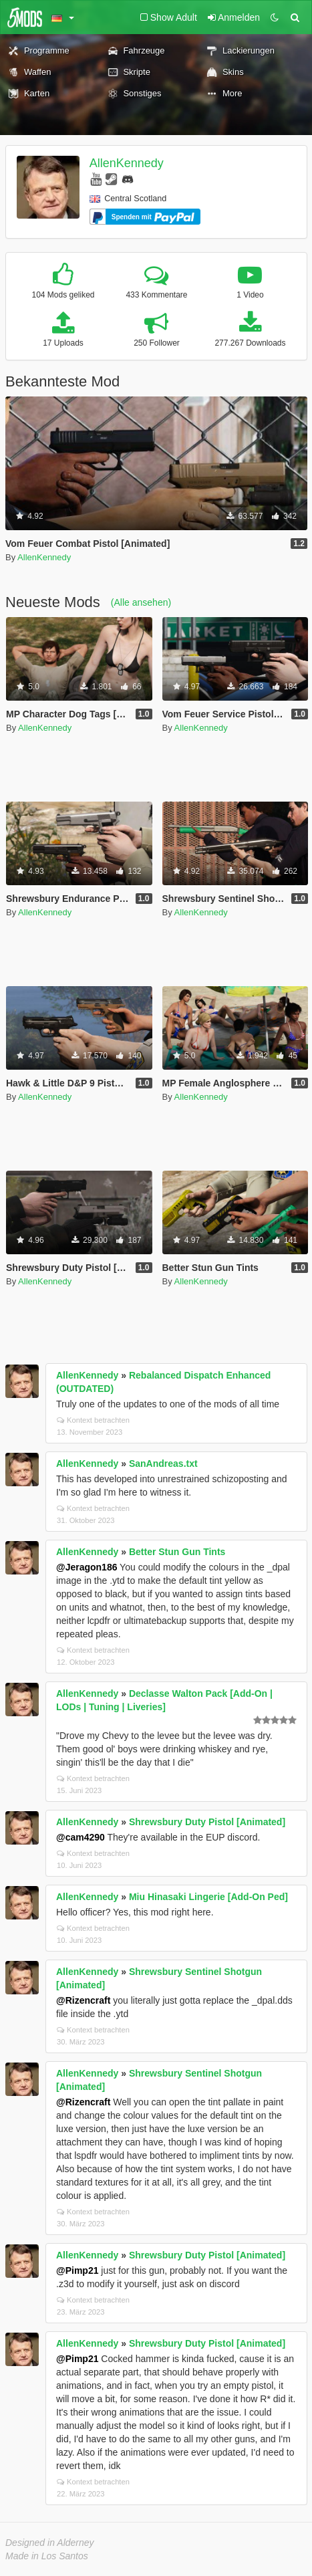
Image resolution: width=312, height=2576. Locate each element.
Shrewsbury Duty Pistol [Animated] (207, 1822)
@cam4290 (80, 1837)
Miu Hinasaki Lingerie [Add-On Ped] (208, 1896)
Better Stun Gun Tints (177, 1551)
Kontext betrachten (93, 1420)
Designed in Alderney (49, 2542)
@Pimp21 (77, 2270)
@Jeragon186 (86, 1567)
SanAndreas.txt (163, 1463)
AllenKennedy (127, 163)
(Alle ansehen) (141, 602)
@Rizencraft (83, 2000)
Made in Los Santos (46, 2556)
